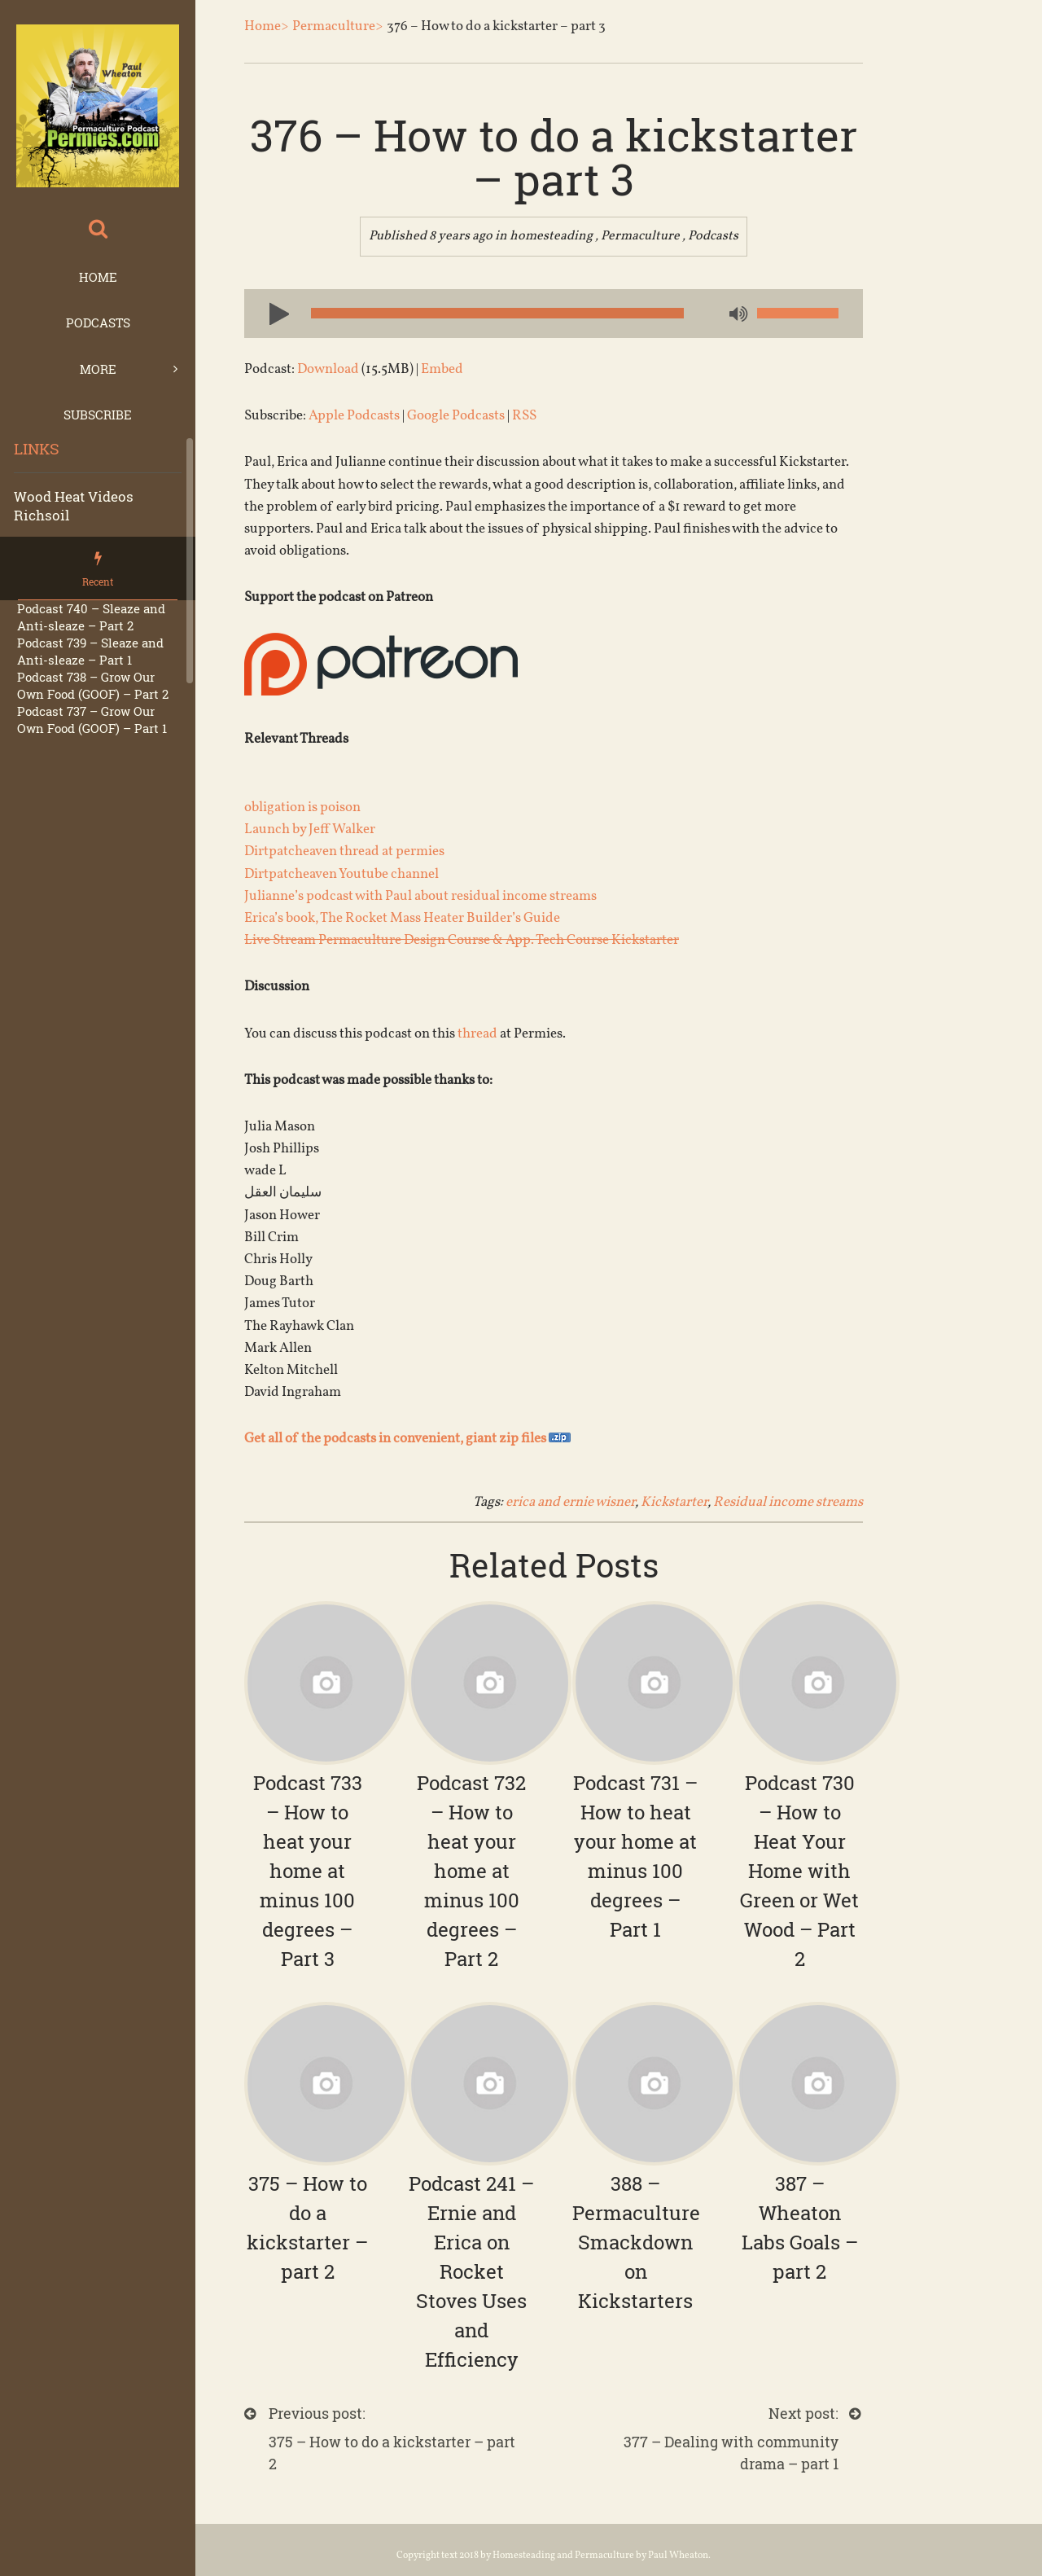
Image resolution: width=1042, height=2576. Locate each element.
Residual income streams (788, 1502)
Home (98, 277)
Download (328, 369)
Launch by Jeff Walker (309, 829)
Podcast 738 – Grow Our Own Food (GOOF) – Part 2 (93, 685)
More (98, 369)
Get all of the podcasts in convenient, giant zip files (407, 1438)
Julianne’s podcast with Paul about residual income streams (420, 896)
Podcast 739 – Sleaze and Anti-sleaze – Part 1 (90, 651)
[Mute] (737, 315)
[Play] (272, 313)
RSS (524, 415)
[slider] (497, 313)
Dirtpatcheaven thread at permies (344, 851)
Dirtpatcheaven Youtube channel (341, 874)
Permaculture (640, 236)
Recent (97, 581)
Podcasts (98, 322)
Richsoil (41, 515)
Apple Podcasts (354, 415)
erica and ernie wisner (570, 1502)
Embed (442, 369)
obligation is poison (302, 807)
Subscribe (97, 414)
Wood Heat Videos (74, 496)
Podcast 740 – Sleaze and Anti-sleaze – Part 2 (91, 617)
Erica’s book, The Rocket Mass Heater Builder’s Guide (402, 918)
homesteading (551, 236)
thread (477, 1034)
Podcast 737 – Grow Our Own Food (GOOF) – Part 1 (92, 719)
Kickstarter (674, 1502)
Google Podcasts (456, 415)
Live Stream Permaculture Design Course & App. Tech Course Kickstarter (461, 940)
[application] (553, 313)
